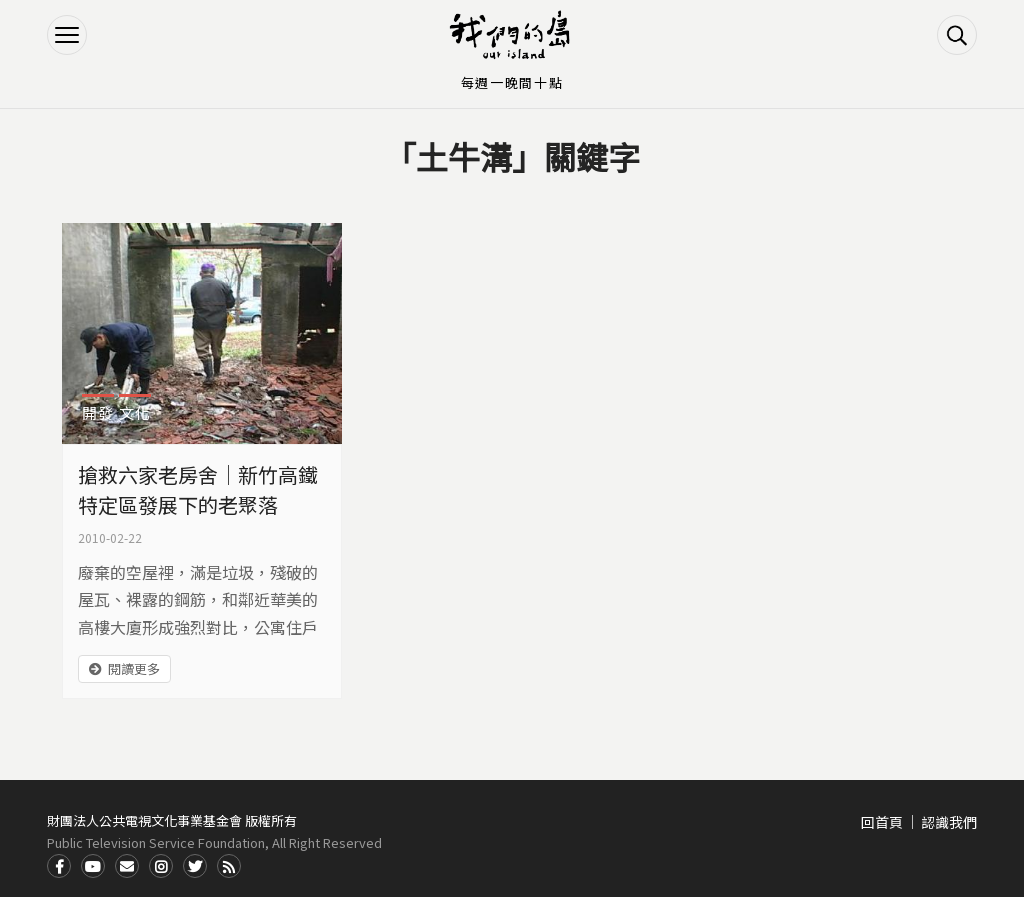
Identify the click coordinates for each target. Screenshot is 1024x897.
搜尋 (957, 35)
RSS (229, 866)
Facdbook (59, 866)
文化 (135, 412)
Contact (127, 866)
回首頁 (882, 822)
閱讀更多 (134, 668)
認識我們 (949, 822)
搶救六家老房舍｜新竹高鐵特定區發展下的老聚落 (198, 489)
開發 (98, 412)
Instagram (161, 866)
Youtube (93, 866)
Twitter (195, 866)
